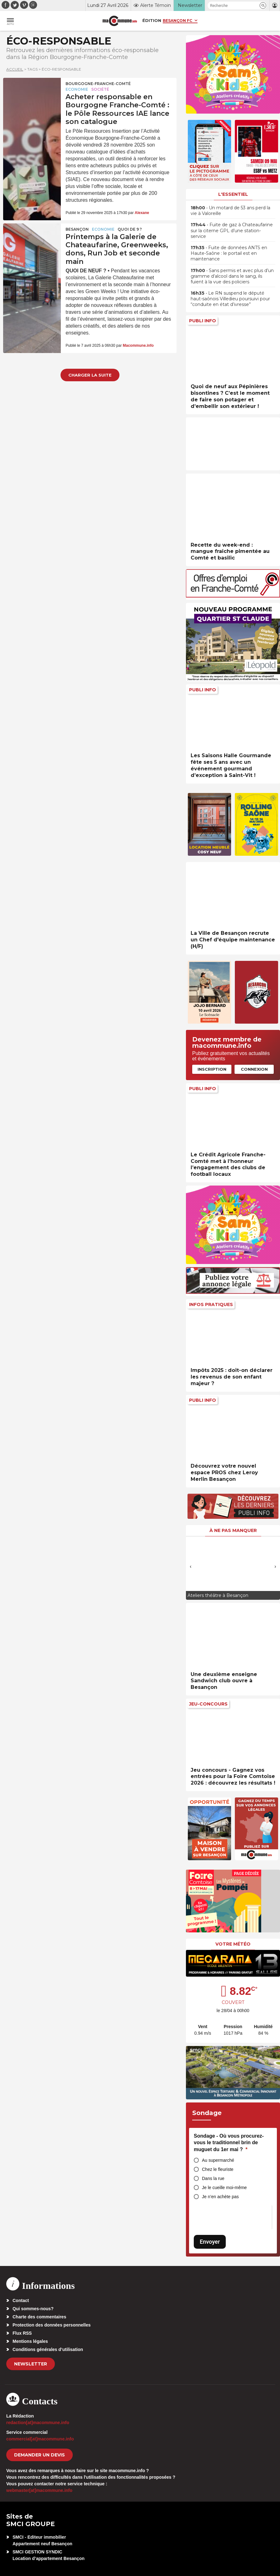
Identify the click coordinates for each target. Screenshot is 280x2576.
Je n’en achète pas (220, 2196)
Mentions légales (30, 2341)
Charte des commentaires (39, 2316)
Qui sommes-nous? (33, 2308)
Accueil (14, 69)
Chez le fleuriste (217, 2169)
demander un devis (39, 2455)
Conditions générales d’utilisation (48, 2349)
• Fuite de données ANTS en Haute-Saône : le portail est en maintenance (229, 253)
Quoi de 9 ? (130, 229)
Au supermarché (218, 2160)
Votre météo (233, 1944)
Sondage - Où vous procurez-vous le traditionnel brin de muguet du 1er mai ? (229, 2142)
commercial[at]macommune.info (40, 2438)
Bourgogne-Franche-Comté (98, 83)
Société (100, 89)
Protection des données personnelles (52, 2324)
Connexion (254, 1069)
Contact (21, 2300)
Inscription (212, 1069)
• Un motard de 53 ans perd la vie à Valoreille (230, 210)
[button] (263, 5)
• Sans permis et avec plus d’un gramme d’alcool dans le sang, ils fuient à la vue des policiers (232, 276)
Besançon (77, 229)
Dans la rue (213, 2178)
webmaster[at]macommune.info (39, 2490)
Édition (151, 20)
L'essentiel (233, 194)
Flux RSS (22, 2333)
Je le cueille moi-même (224, 2187)
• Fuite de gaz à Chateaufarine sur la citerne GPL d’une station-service (232, 230)
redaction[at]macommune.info (37, 2422)
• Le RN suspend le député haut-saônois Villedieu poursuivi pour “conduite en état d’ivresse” (230, 298)
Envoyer (210, 2241)
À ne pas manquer (233, 1530)
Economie (77, 89)
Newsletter (30, 2364)
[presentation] (191, 1566)
